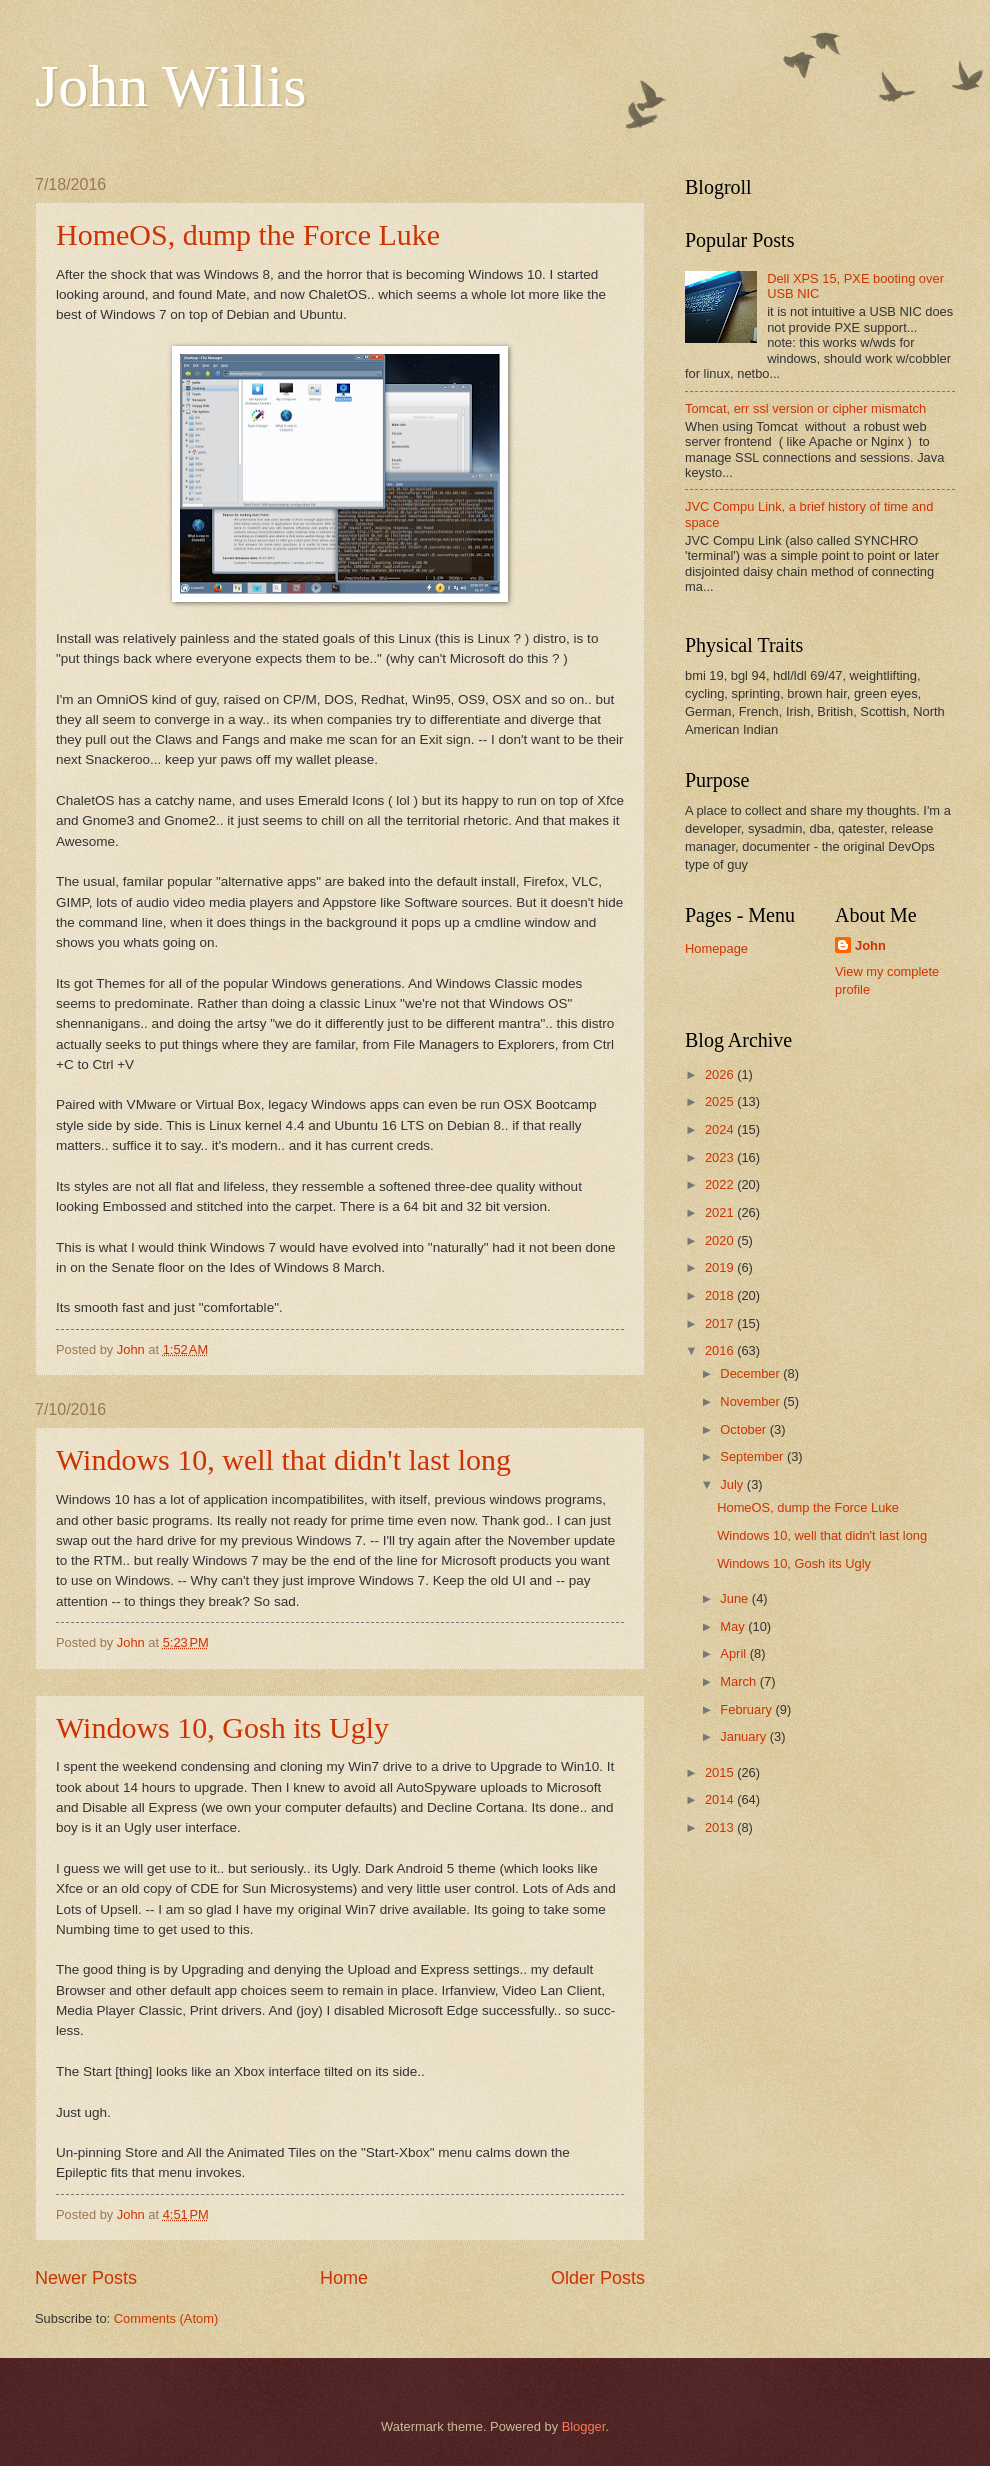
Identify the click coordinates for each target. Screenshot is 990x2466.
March (739, 1681)
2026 (721, 1074)
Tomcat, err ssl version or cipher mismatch (805, 408)
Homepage (716, 948)
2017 (721, 1323)
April (734, 1653)
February (747, 1709)
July (733, 1484)
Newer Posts (86, 2278)
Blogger (584, 2426)
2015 (721, 1772)
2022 (721, 1184)
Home (344, 2278)
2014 (721, 1799)
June (736, 1598)
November (751, 1401)
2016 (721, 1350)
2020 (721, 1240)
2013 (721, 1827)
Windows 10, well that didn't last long (283, 1459)
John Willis (171, 86)
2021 (721, 1212)
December (751, 1373)
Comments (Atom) (166, 2318)
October (744, 1429)
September (753, 1456)
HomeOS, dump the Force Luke (248, 234)
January (744, 1736)
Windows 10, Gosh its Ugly (222, 1727)
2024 (721, 1129)
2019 (721, 1267)
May (734, 1626)
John (870, 945)
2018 (721, 1295)
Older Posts (598, 2278)
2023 (721, 1157)
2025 (721, 1101)
